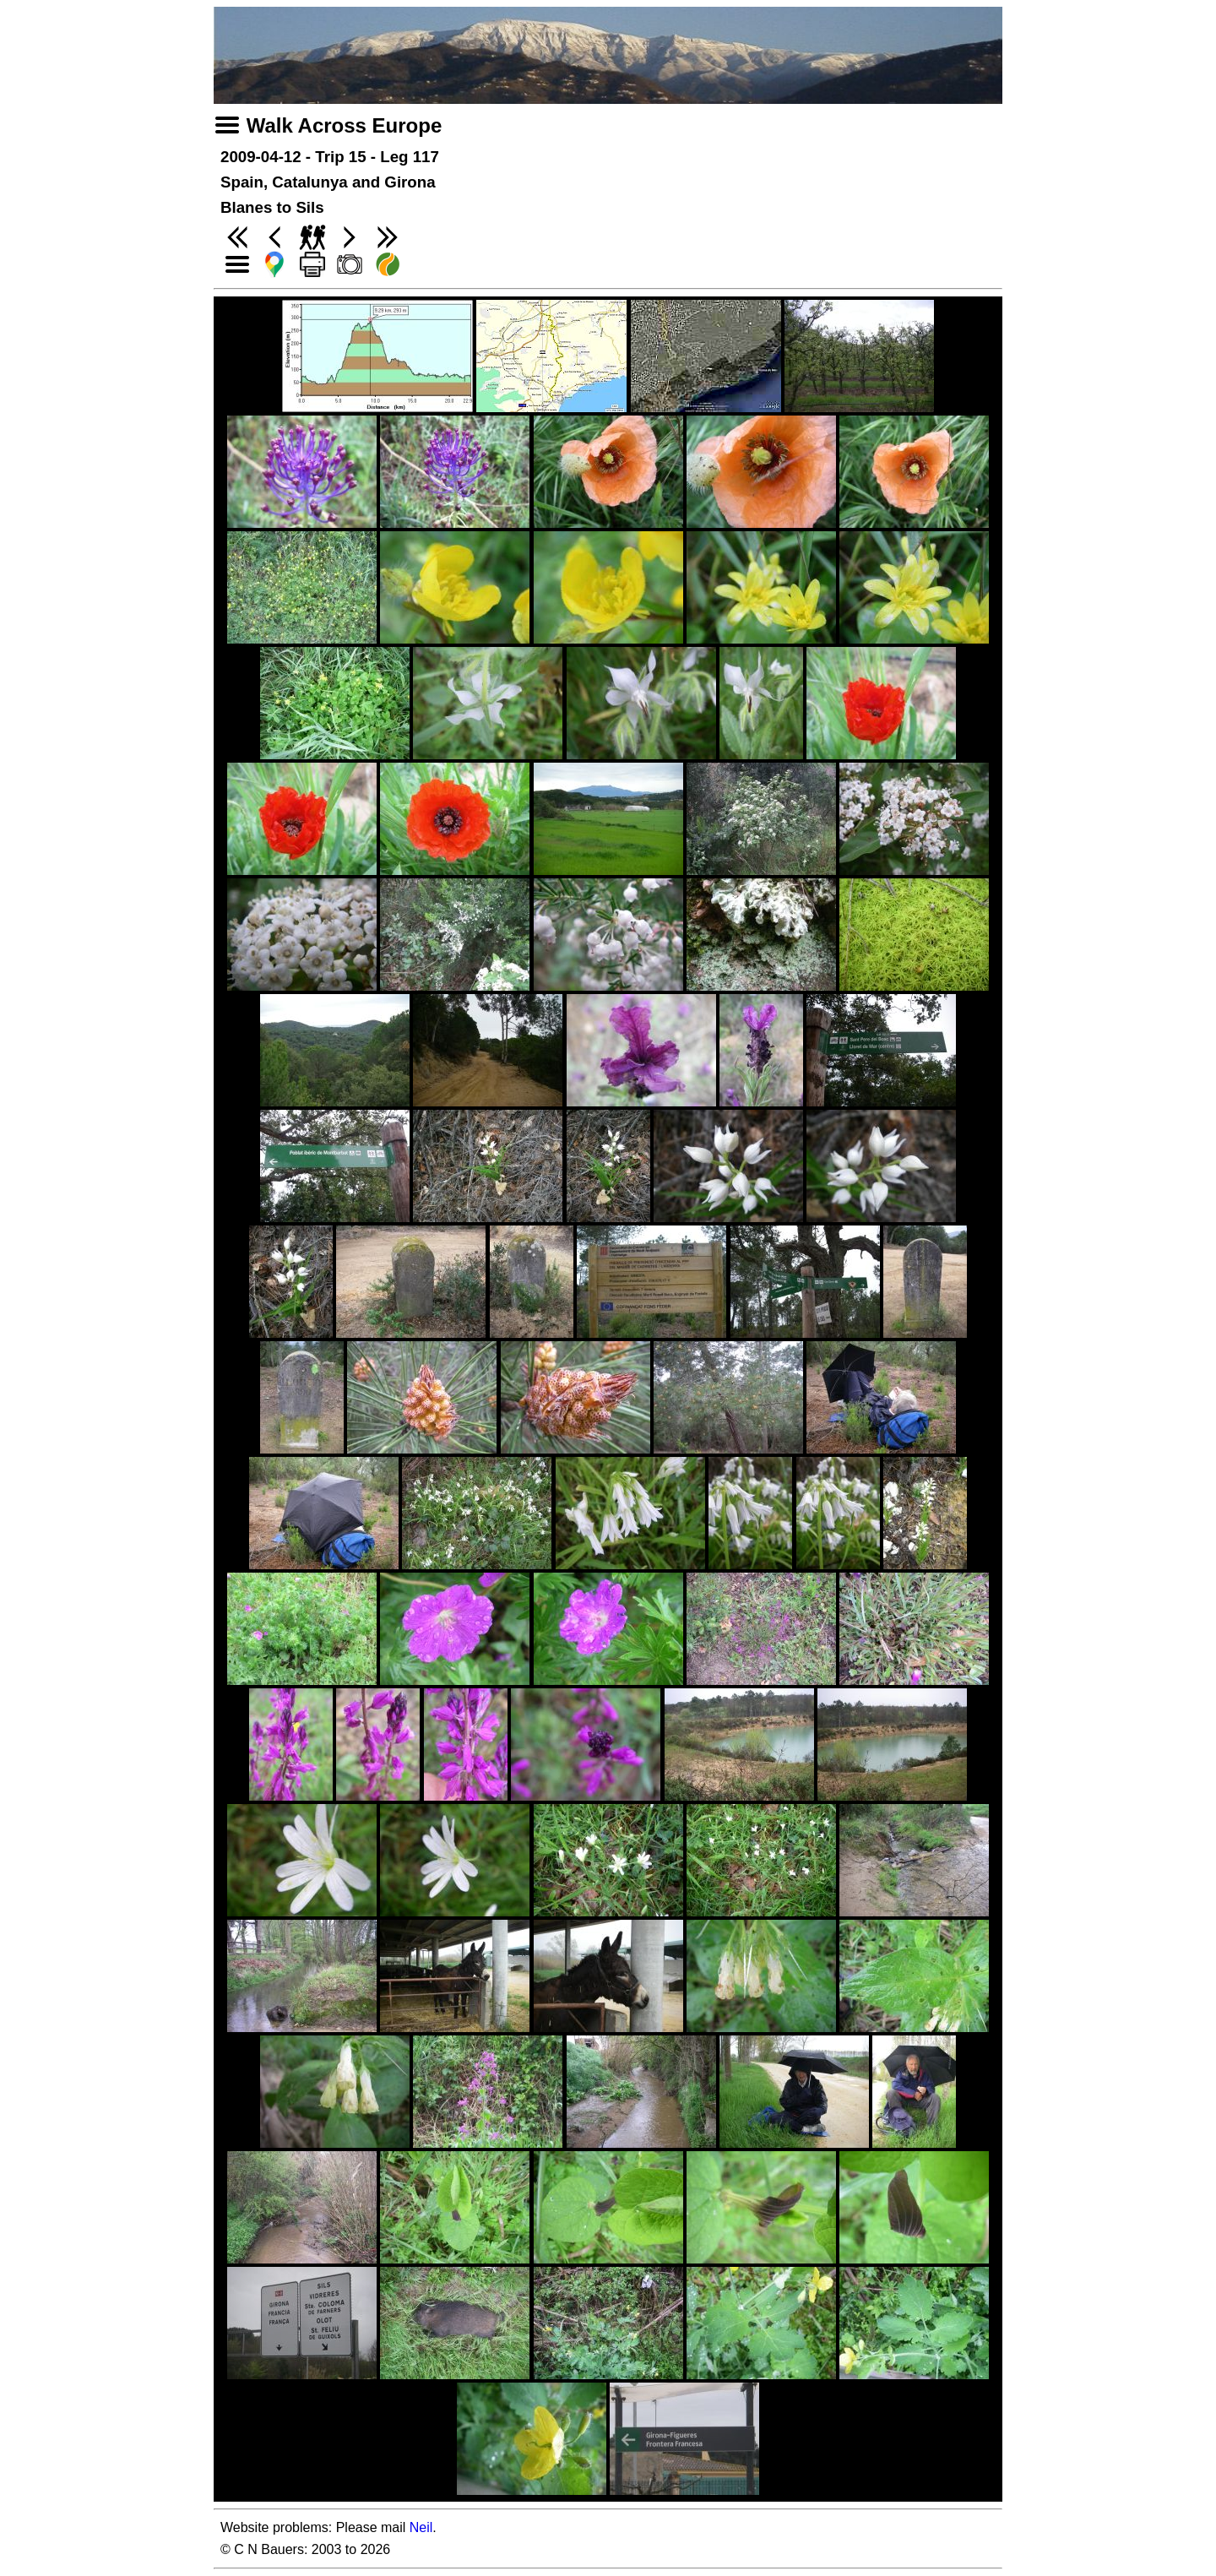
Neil (421, 2527)
